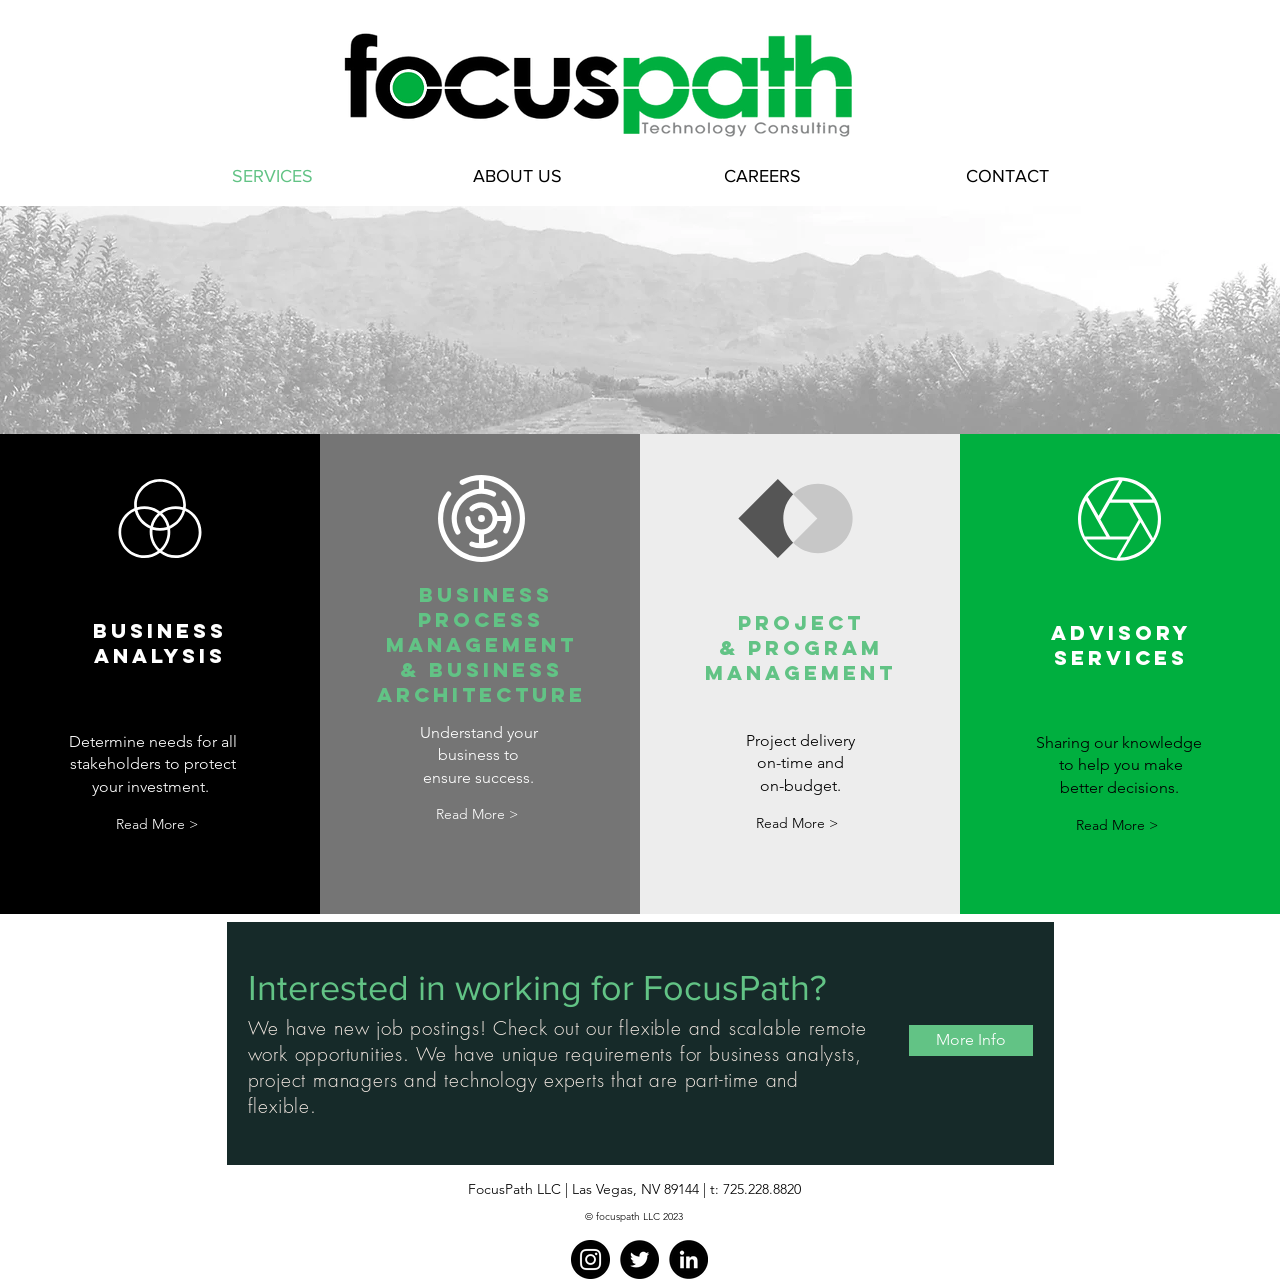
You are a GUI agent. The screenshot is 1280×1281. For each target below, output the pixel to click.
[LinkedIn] (688, 1259)
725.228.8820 (762, 1189)
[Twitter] (639, 1259)
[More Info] (971, 1040)
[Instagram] (590, 1259)
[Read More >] (157, 824)
